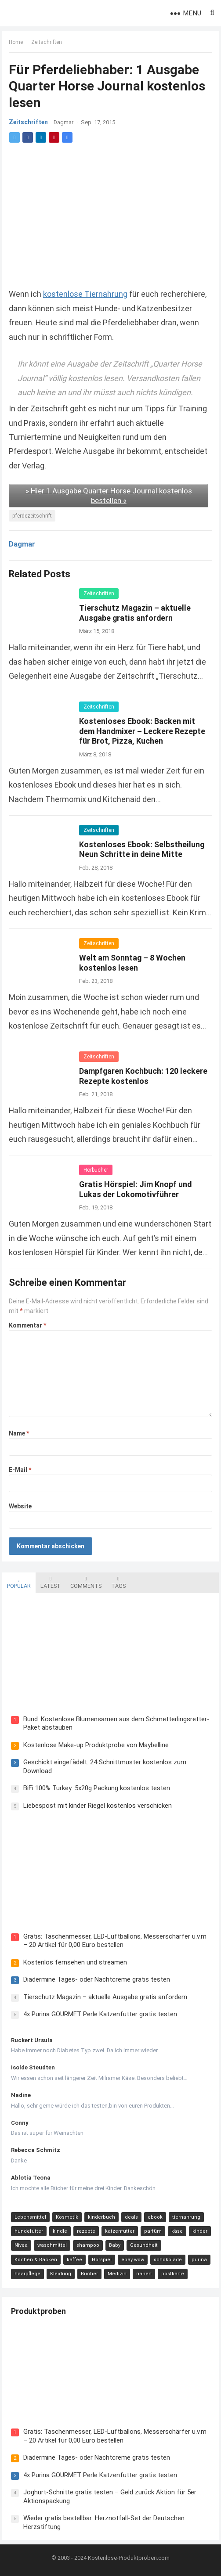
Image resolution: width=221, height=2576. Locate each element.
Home (16, 42)
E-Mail (20, 1469)
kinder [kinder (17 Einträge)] (199, 2231)
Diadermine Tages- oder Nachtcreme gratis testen (96, 1979)
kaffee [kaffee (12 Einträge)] (74, 2260)
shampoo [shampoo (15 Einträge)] (87, 2245)
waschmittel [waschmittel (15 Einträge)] (52, 2245)
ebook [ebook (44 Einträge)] (155, 2217)
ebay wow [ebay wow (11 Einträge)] (132, 2260)
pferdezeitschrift (32, 516)
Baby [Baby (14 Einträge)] (114, 2245)
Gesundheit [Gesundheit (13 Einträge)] (144, 2245)
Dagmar (63, 122)
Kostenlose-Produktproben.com (129, 2557)
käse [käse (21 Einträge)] (177, 2231)
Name (19, 1433)
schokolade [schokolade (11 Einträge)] (168, 2260)
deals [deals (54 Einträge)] (131, 2217)
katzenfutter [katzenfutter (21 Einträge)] (119, 2231)
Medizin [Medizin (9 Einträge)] (117, 2274)
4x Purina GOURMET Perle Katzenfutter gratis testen (100, 2014)
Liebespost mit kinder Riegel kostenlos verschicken (97, 1806)
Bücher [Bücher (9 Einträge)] (89, 2274)
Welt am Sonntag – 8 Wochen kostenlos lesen (132, 962)
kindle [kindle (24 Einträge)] (60, 2231)
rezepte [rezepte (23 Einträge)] (86, 2231)
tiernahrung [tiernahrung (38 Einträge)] (186, 2217)
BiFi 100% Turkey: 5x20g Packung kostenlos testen (96, 1788)
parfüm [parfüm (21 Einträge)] (153, 2231)
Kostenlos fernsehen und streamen (75, 1962)
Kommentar (27, 1325)
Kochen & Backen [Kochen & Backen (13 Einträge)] (35, 2260)
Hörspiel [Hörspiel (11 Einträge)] (102, 2260)
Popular (19, 1582)
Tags (118, 1582)
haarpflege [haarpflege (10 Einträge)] (27, 2274)
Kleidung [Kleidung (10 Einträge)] (60, 2274)
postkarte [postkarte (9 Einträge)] (172, 2274)
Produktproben (38, 2311)
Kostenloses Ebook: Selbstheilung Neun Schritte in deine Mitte (141, 849)
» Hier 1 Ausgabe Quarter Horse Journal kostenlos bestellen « (108, 495)
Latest (50, 1582)
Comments (85, 1582)
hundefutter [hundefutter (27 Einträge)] (28, 2231)
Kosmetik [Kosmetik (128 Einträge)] (67, 2217)
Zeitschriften (46, 42)
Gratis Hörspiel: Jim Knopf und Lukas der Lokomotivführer (135, 1189)
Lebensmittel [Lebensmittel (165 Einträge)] (30, 2217)
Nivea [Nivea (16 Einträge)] (21, 2245)
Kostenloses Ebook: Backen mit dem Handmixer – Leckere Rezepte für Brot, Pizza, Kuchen (142, 730)
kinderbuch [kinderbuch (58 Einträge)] (101, 2217)
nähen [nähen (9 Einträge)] (144, 2274)
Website (20, 1506)
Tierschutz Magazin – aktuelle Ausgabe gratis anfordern (135, 612)
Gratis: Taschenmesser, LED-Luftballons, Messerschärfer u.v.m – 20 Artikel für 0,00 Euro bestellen (115, 1940)
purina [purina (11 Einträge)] (199, 2260)
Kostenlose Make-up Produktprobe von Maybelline (96, 1745)
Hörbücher (95, 1170)
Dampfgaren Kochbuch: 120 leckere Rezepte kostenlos (143, 1076)
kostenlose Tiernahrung (85, 294)
